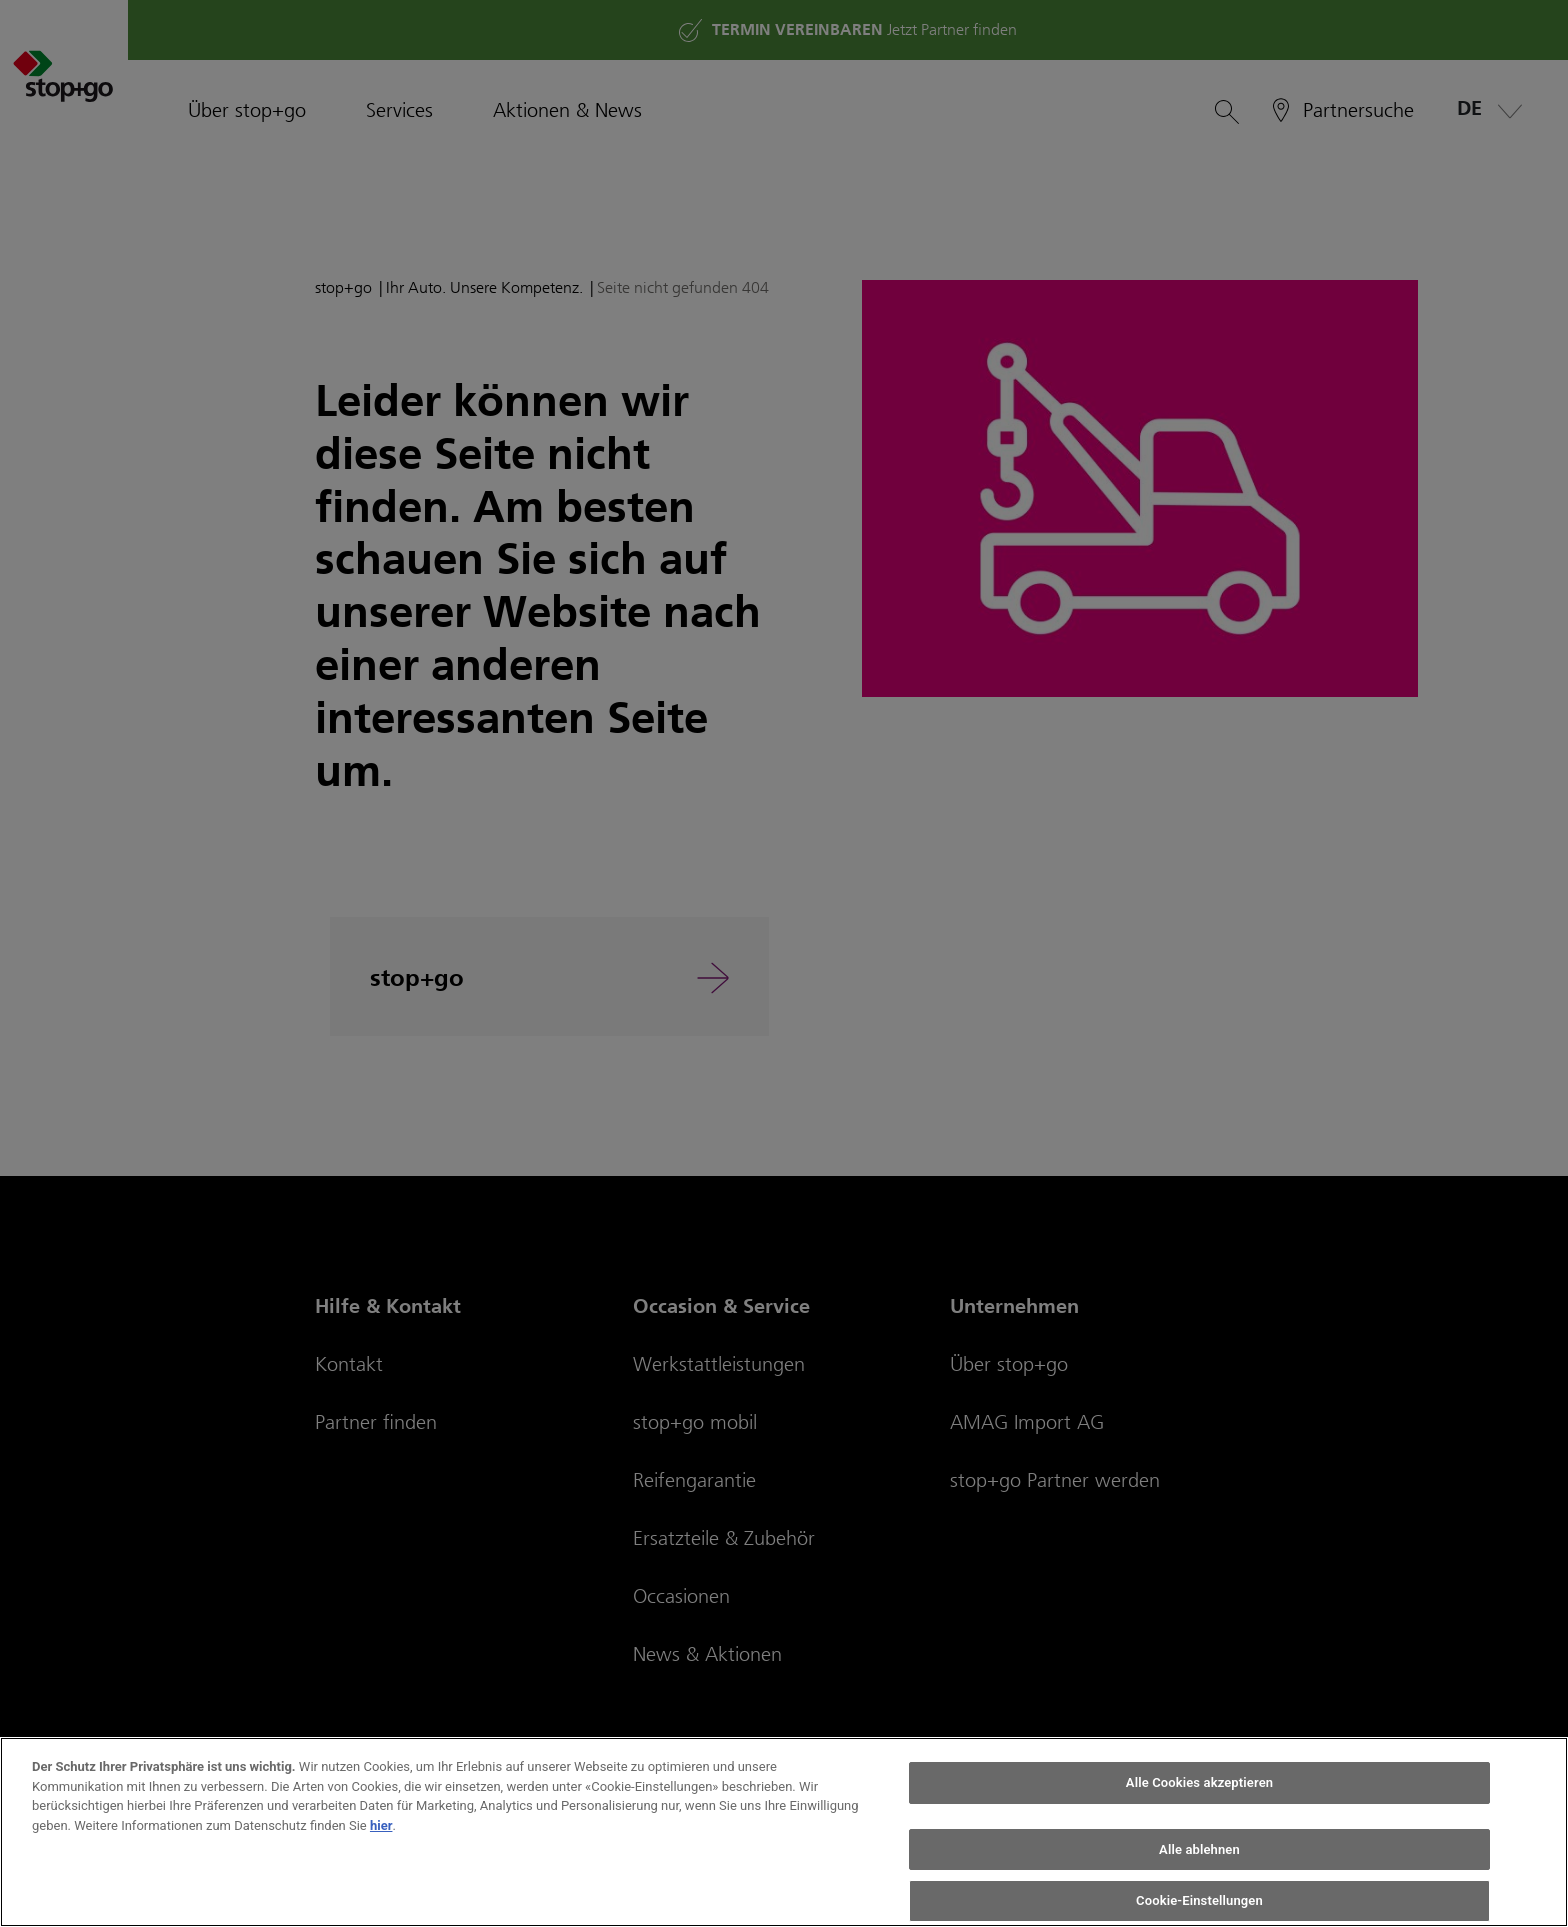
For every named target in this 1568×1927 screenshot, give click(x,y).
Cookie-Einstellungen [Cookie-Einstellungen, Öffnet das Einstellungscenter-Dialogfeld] (1199, 1900)
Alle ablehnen (1199, 1849)
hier (381, 1825)
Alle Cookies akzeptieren (1199, 1782)
